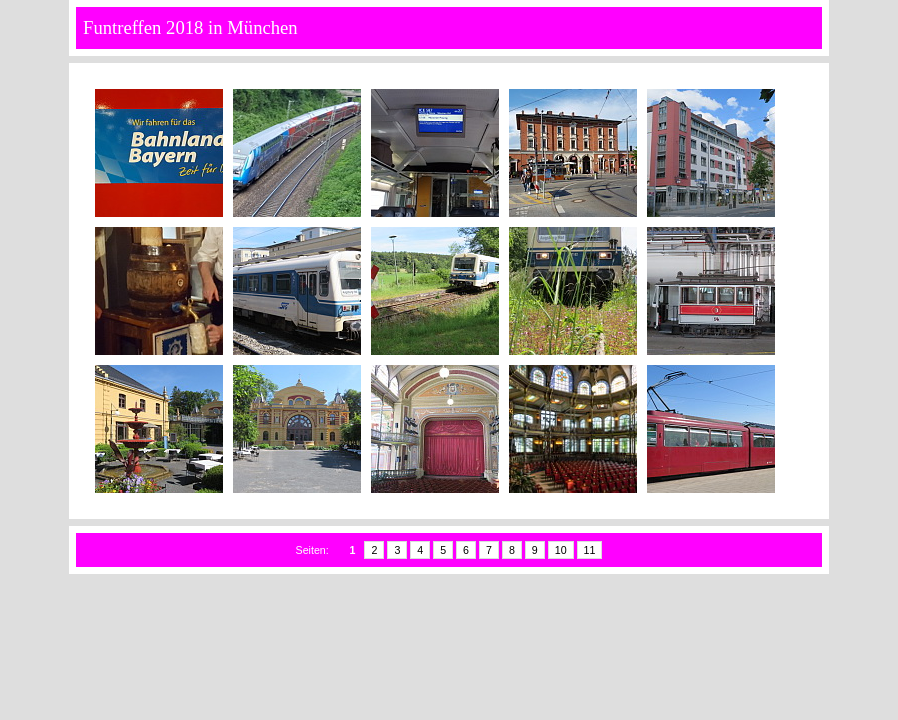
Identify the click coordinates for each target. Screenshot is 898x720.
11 (590, 550)
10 (561, 550)
